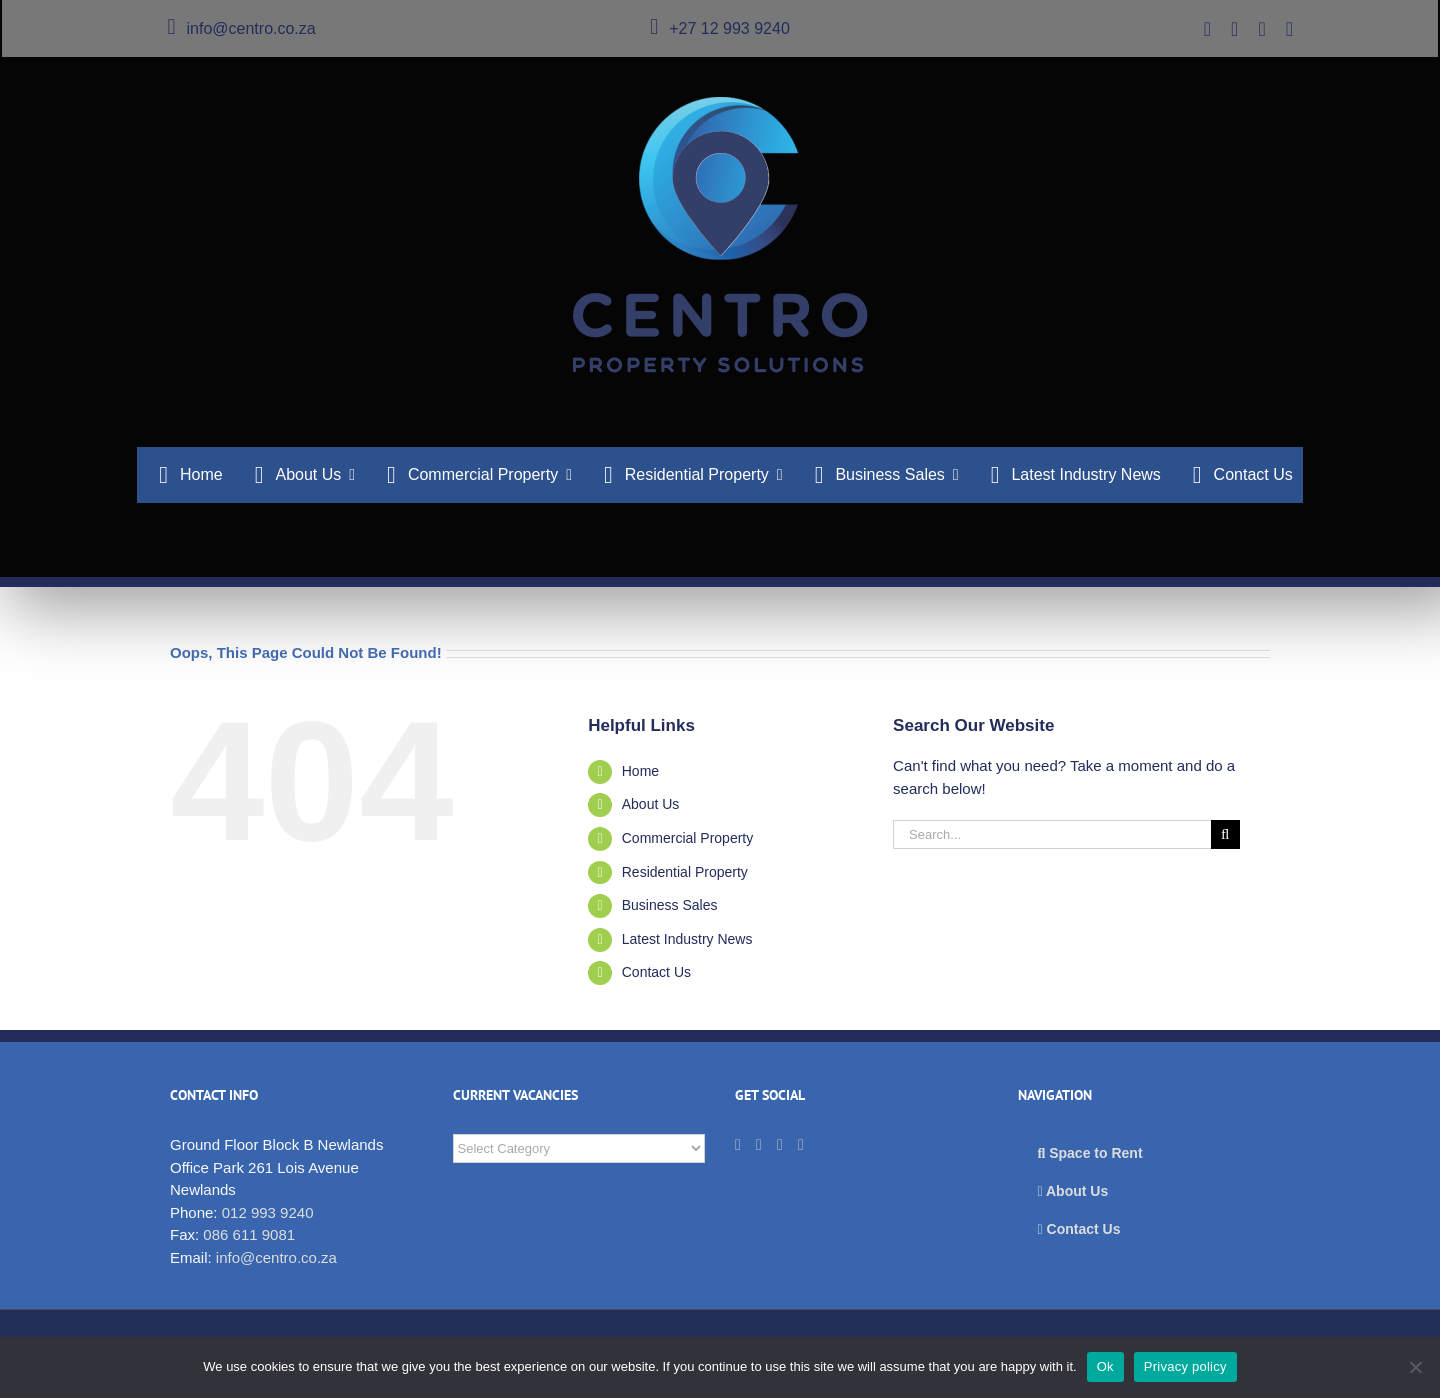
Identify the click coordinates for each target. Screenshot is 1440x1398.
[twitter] (1207, 29)
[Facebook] (780, 1145)
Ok (1105, 1366)
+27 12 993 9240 (720, 28)
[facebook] (1261, 29)
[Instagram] (801, 1145)
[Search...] (1052, 834)
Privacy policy (1185, 1366)
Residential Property (685, 872)
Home (640, 771)
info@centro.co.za (241, 28)
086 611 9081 (249, 1234)
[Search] (1225, 834)
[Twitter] (738, 1145)
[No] (1415, 1367)
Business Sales (670, 905)
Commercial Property (687, 838)
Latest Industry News (687, 939)
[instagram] (1289, 29)
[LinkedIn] (759, 1145)
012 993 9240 (268, 1212)
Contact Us (656, 972)
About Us (651, 804)
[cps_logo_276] (720, 104)
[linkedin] (1234, 29)
